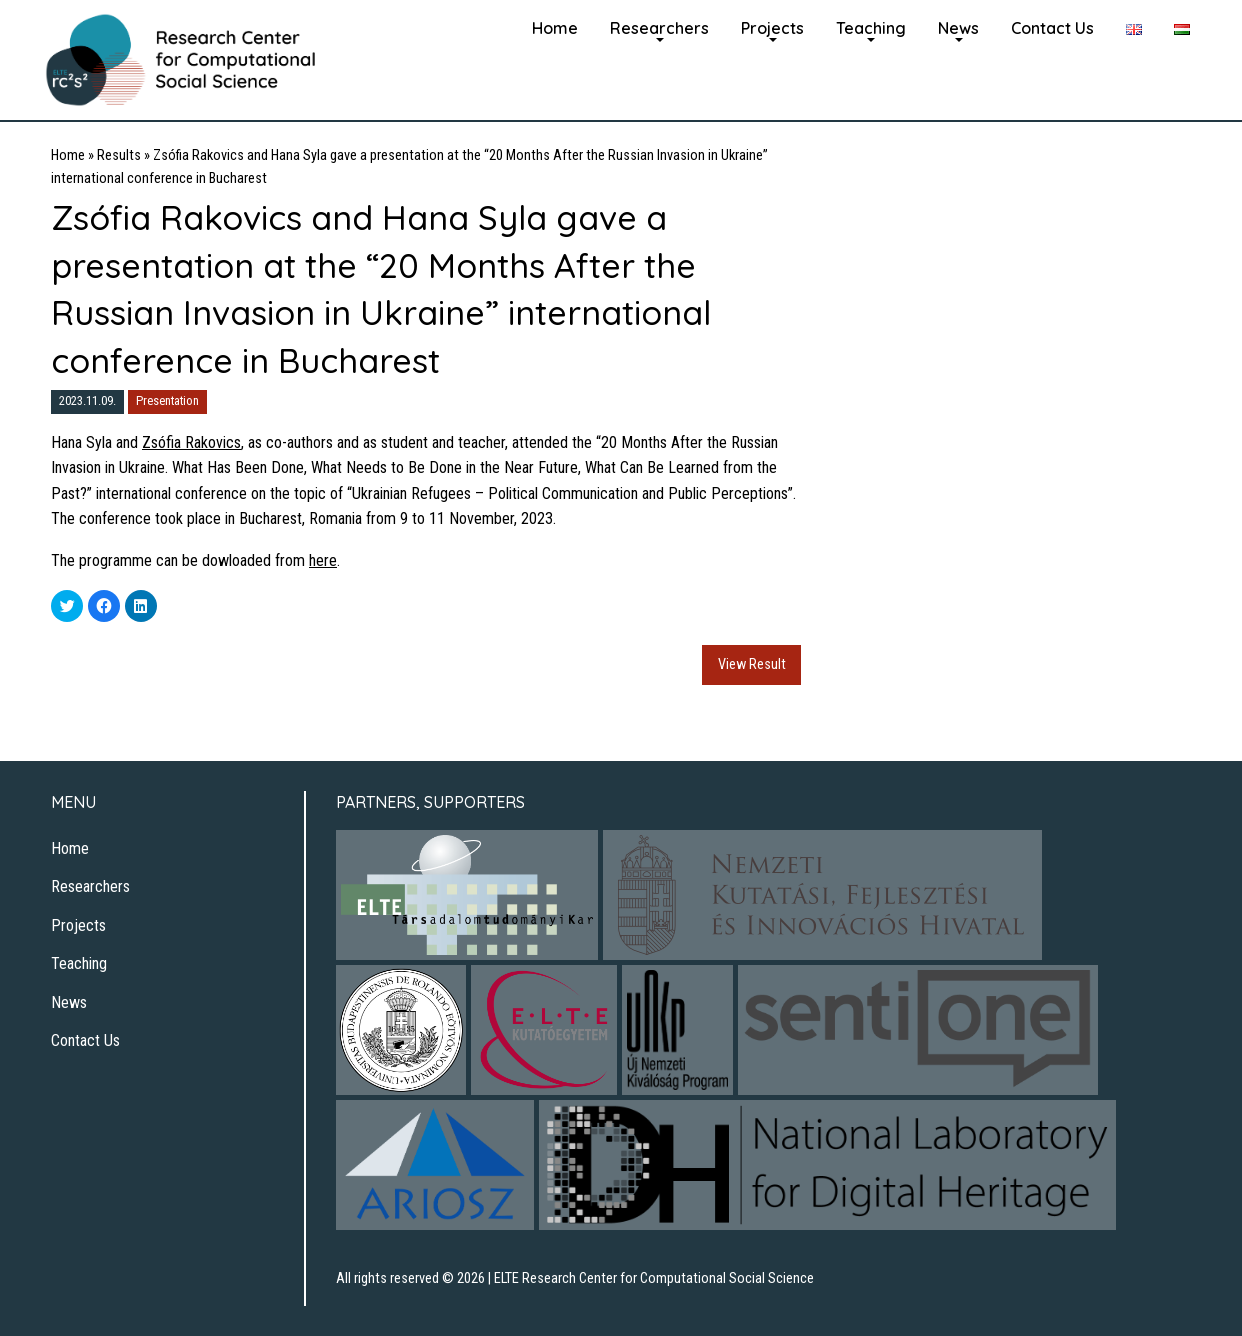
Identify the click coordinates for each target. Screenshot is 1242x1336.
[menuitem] (555, 26)
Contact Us (1052, 28)
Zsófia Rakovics (191, 442)
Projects (772, 28)
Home (555, 28)
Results (119, 155)
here (323, 560)
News (958, 28)
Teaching (871, 28)
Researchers (659, 28)
